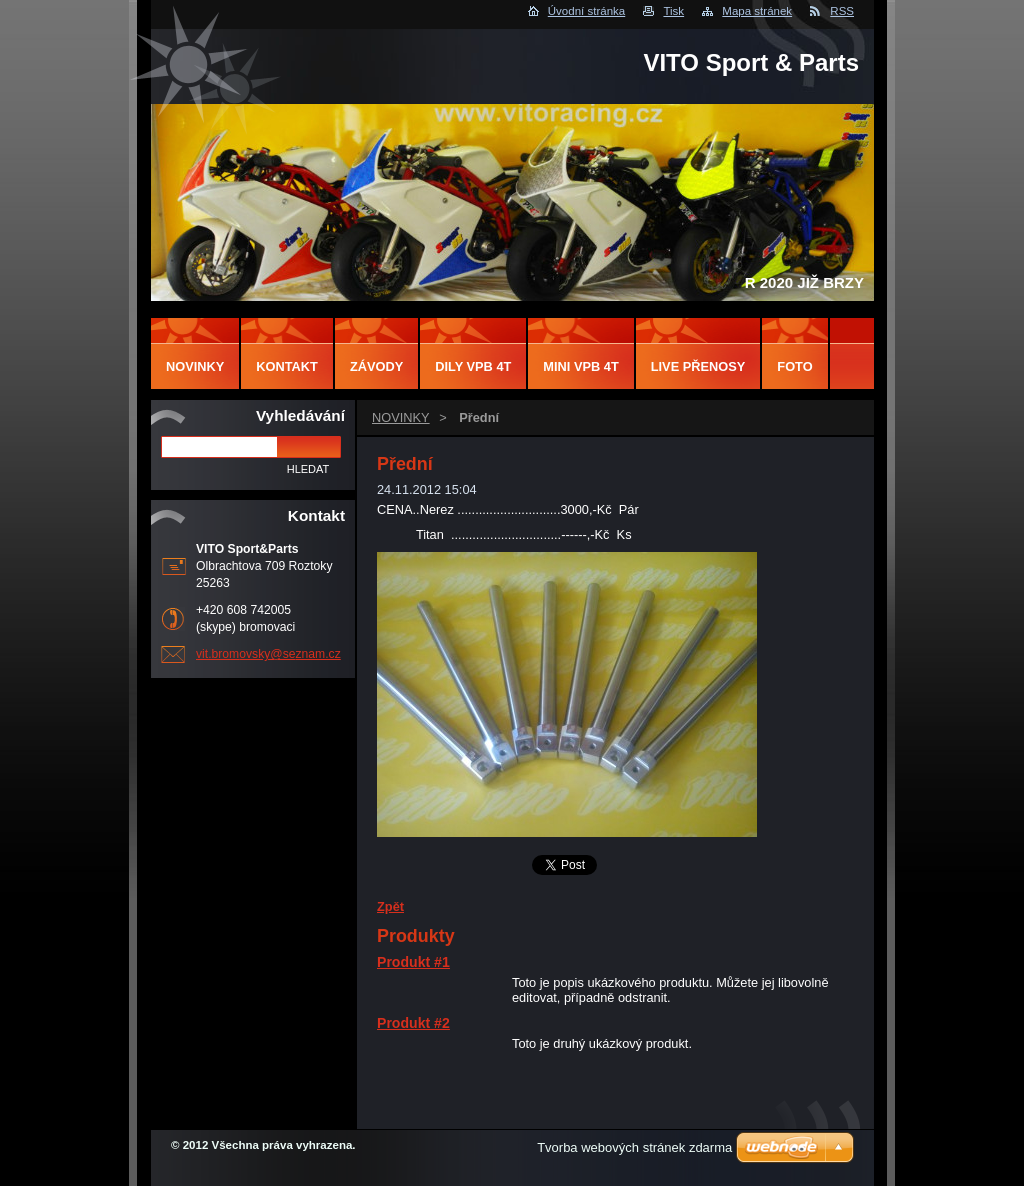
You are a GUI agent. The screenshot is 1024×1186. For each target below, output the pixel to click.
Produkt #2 (413, 1023)
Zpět (390, 906)
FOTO (794, 366)
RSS (842, 11)
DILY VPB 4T (473, 366)
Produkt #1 (413, 962)
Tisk (673, 11)
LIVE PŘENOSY (698, 366)
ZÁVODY (376, 366)
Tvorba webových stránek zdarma (634, 1147)
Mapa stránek (757, 11)
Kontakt (287, 366)
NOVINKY (401, 417)
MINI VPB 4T (580, 366)
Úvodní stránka (586, 11)
